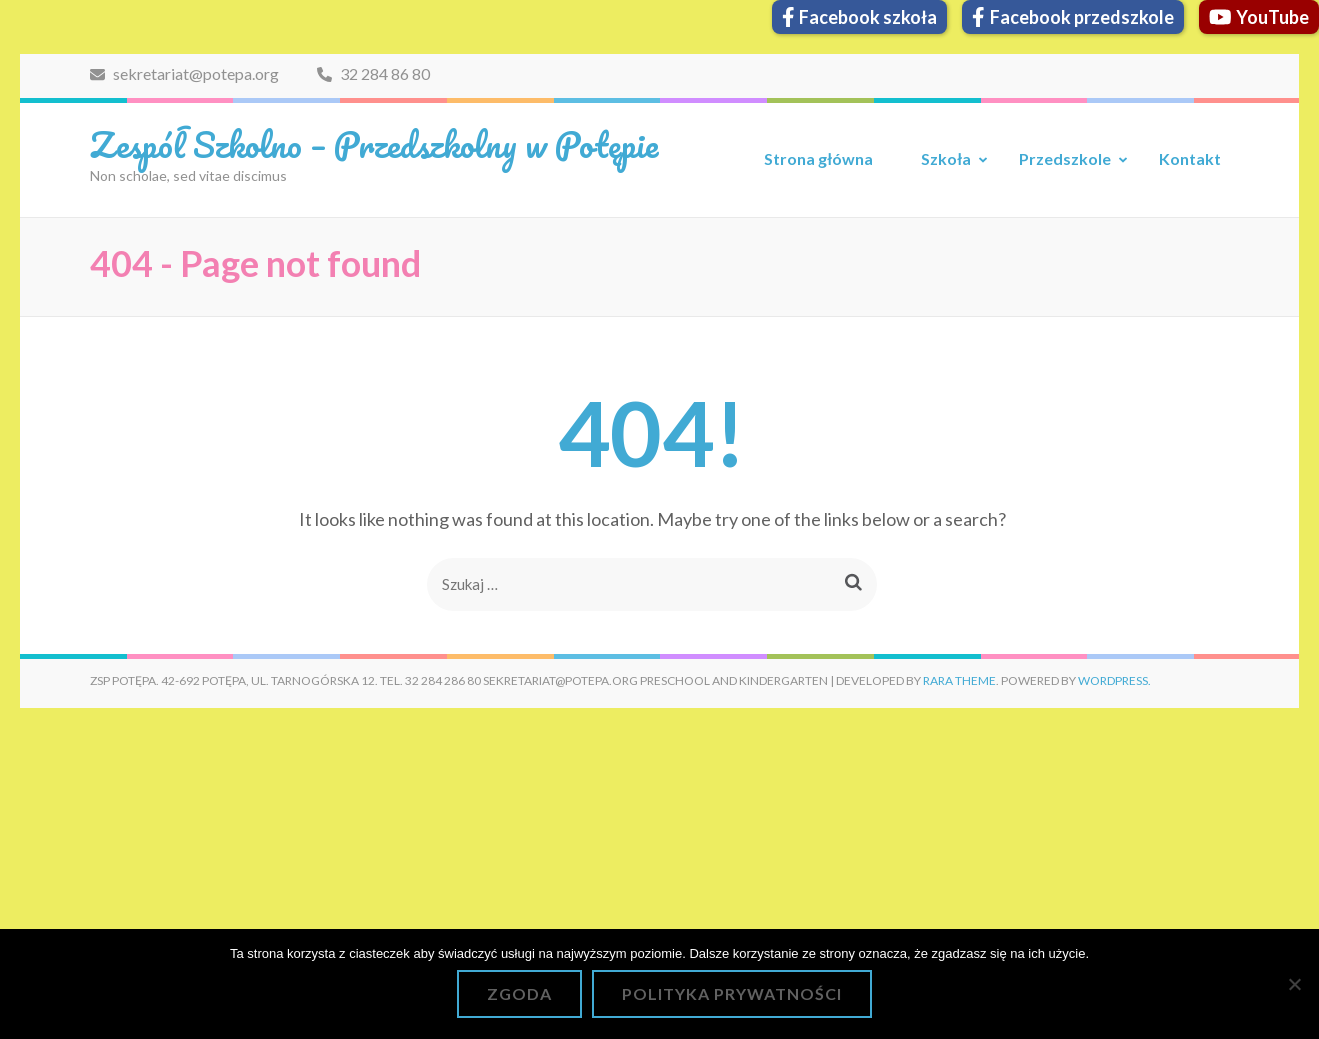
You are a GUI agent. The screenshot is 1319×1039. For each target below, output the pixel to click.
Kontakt (1190, 158)
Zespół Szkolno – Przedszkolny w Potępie (374, 144)
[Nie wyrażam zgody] (1294, 984)
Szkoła (946, 158)
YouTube (1259, 17)
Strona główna (818, 158)
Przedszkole (1065, 158)
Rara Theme (959, 680)
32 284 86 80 (373, 73)
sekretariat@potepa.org (184, 73)
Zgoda (519, 993)
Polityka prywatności (732, 993)
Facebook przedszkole (1073, 17)
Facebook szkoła (860, 17)
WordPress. (1114, 680)
